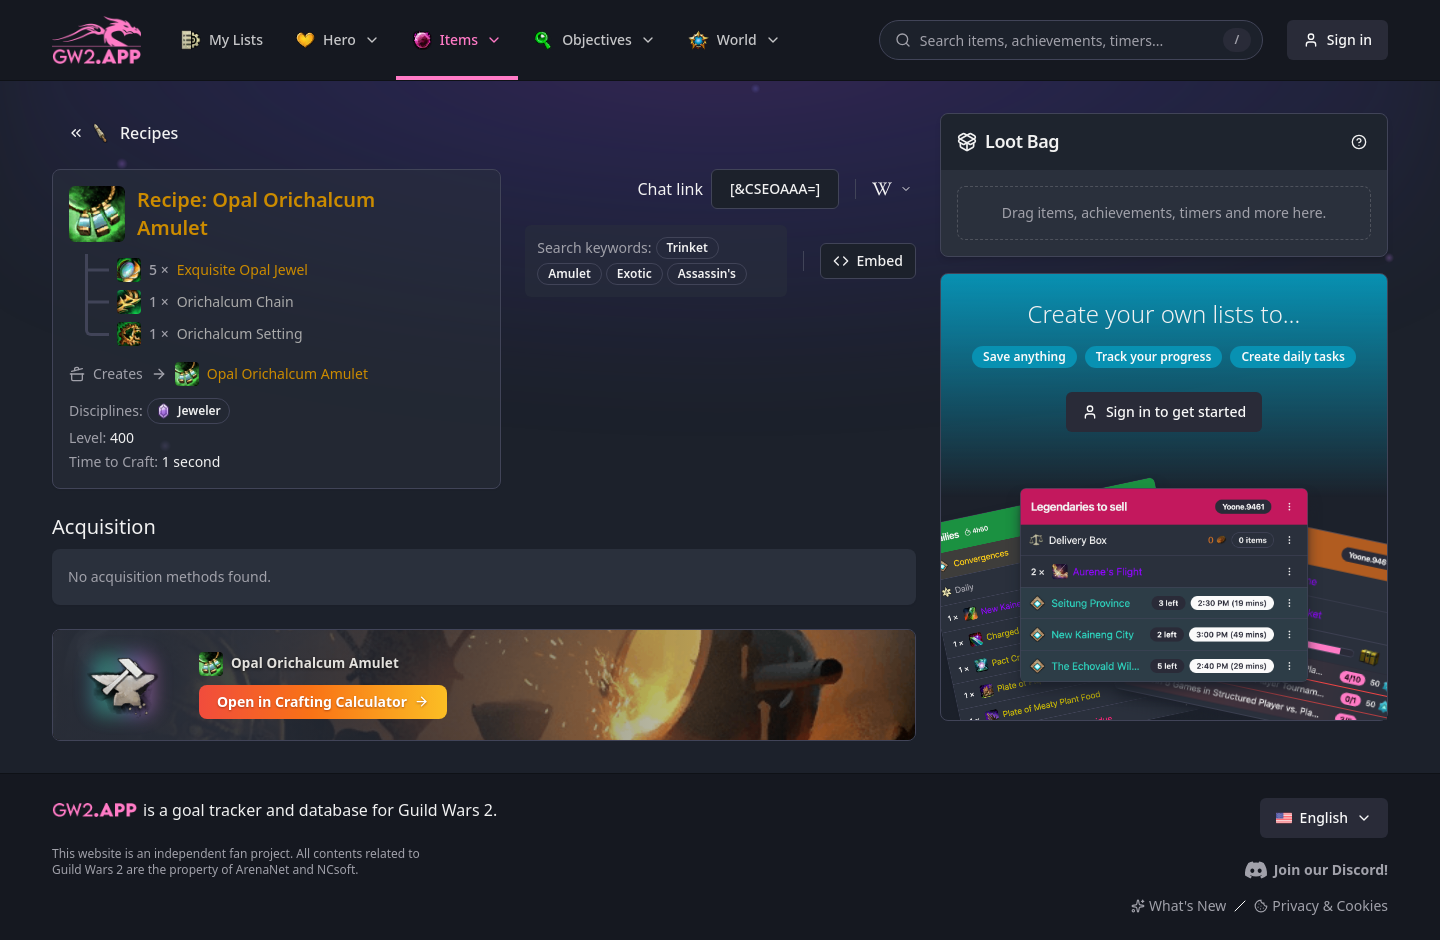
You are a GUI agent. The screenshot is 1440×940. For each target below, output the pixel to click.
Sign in (1337, 39)
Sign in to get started (1164, 411)
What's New (1178, 905)
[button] (212, 270)
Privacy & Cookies (1321, 905)
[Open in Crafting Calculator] (484, 685)
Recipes (123, 133)
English (1324, 817)
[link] (222, 40)
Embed (868, 260)
